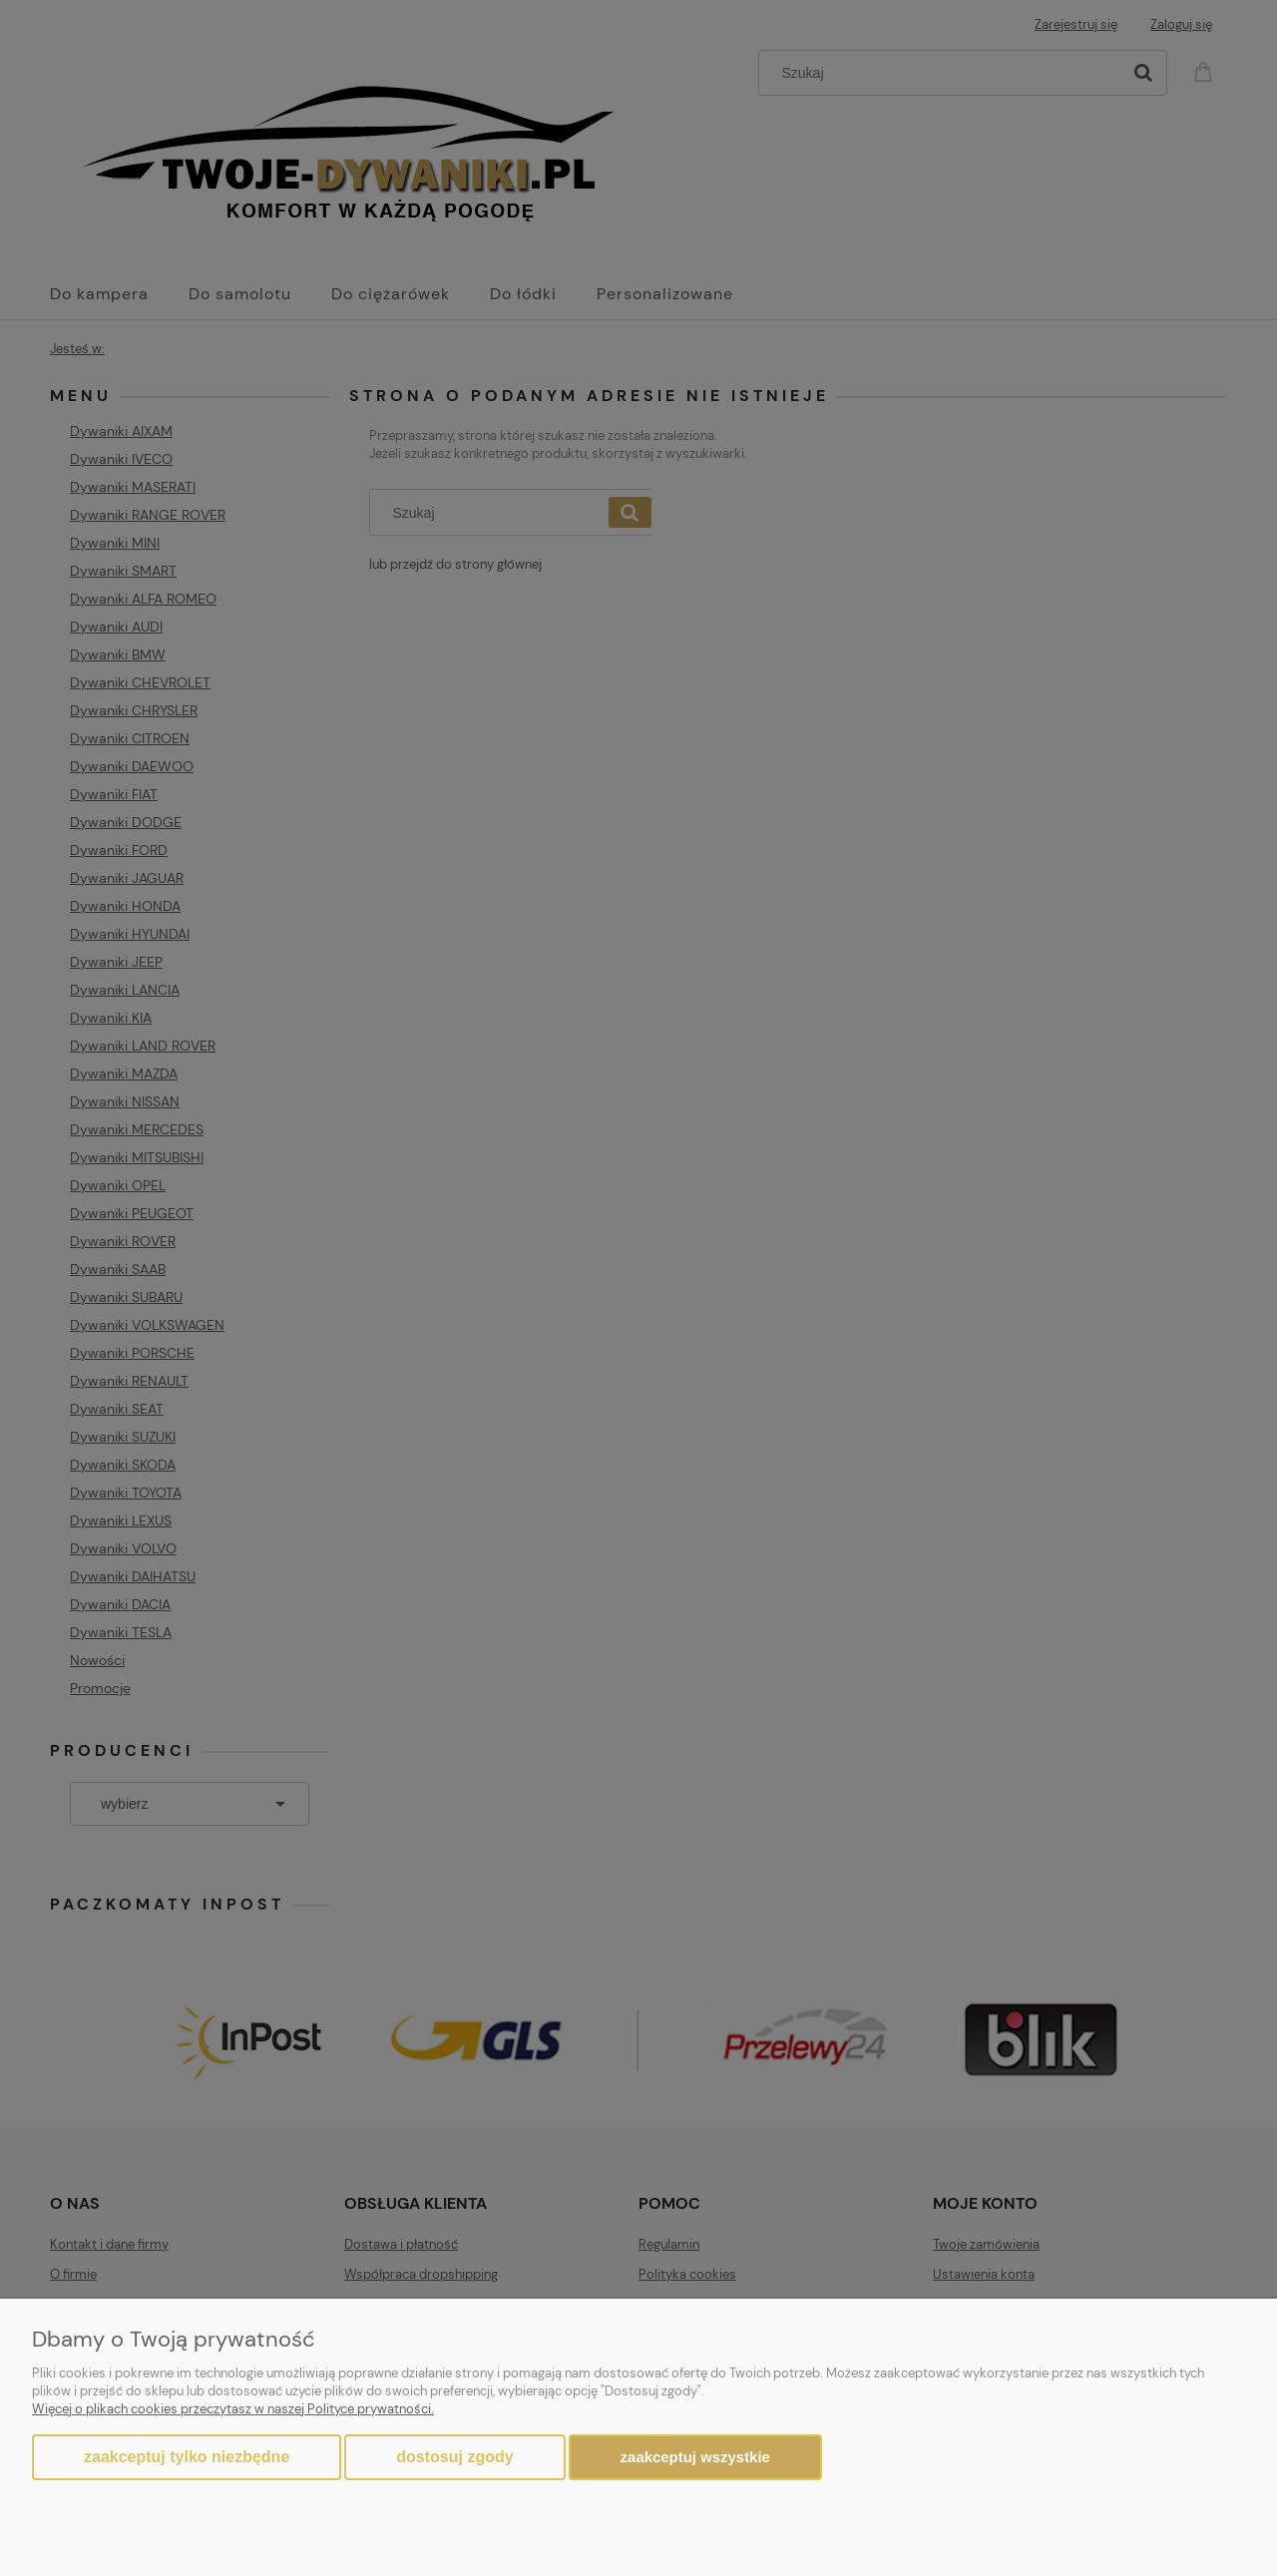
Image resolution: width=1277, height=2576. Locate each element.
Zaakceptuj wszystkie (695, 2456)
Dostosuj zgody (454, 2456)
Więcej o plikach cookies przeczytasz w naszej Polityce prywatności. (233, 2408)
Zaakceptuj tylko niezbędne (186, 2456)
